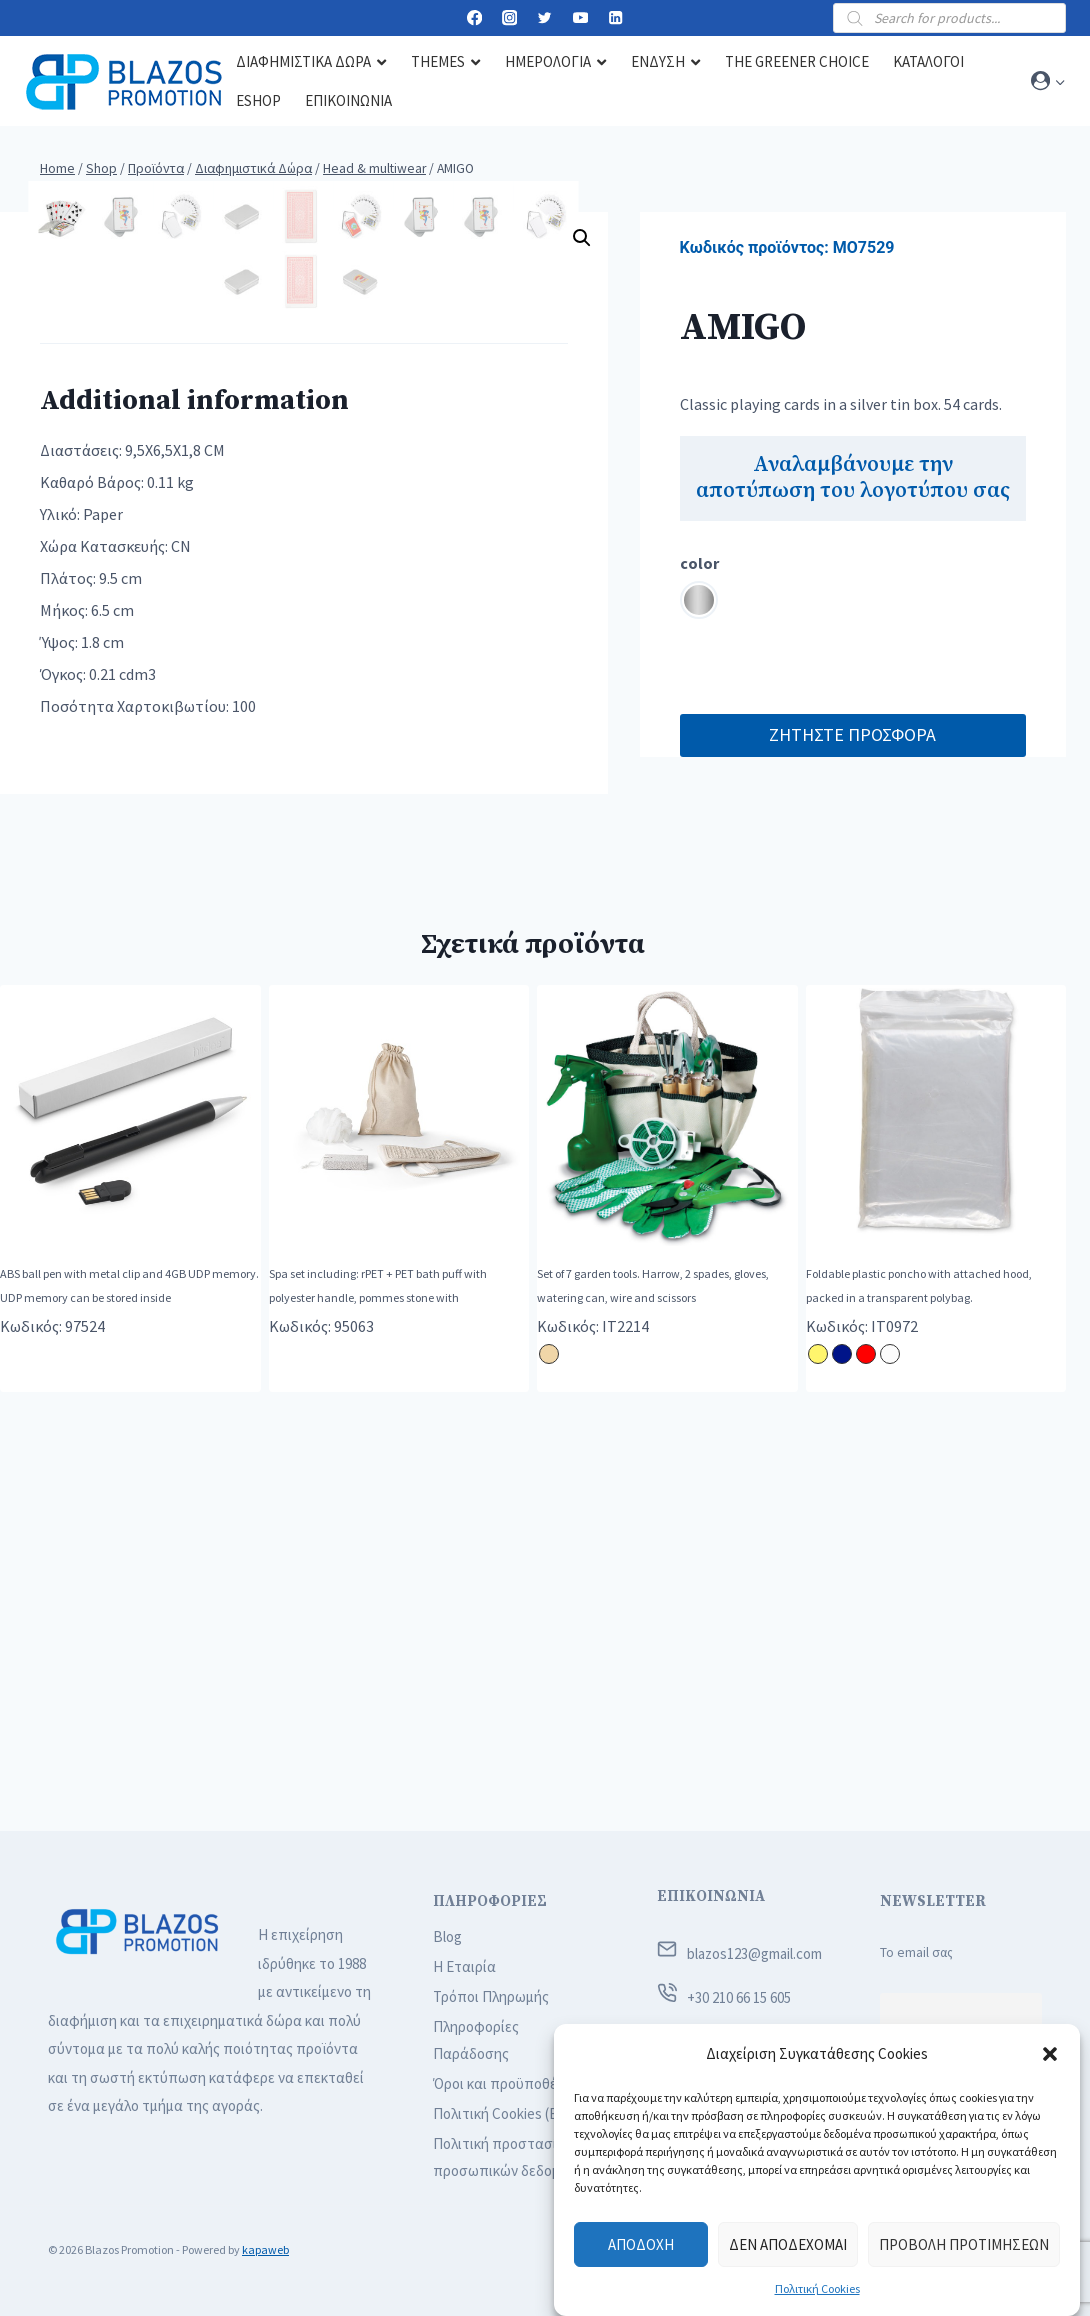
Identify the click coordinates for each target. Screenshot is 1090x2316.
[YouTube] (580, 18)
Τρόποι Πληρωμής (491, 1996)
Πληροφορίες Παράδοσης (476, 2040)
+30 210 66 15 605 (739, 1997)
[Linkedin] (615, 18)
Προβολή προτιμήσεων (964, 2244)
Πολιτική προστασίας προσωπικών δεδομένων (512, 2157)
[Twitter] (545, 18)
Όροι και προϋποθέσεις (508, 2083)
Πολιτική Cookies (817, 2288)
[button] (1050, 2054)
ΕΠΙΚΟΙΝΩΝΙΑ (711, 1896)
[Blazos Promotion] (124, 81)
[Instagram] (509, 18)
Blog (447, 1936)
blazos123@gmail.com (754, 1953)
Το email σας (916, 1952)
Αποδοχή (641, 2244)
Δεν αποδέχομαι (788, 2244)
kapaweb (265, 2249)
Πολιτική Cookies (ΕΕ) (501, 2113)
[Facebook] (474, 18)
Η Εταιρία (464, 1966)
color (699, 563)
